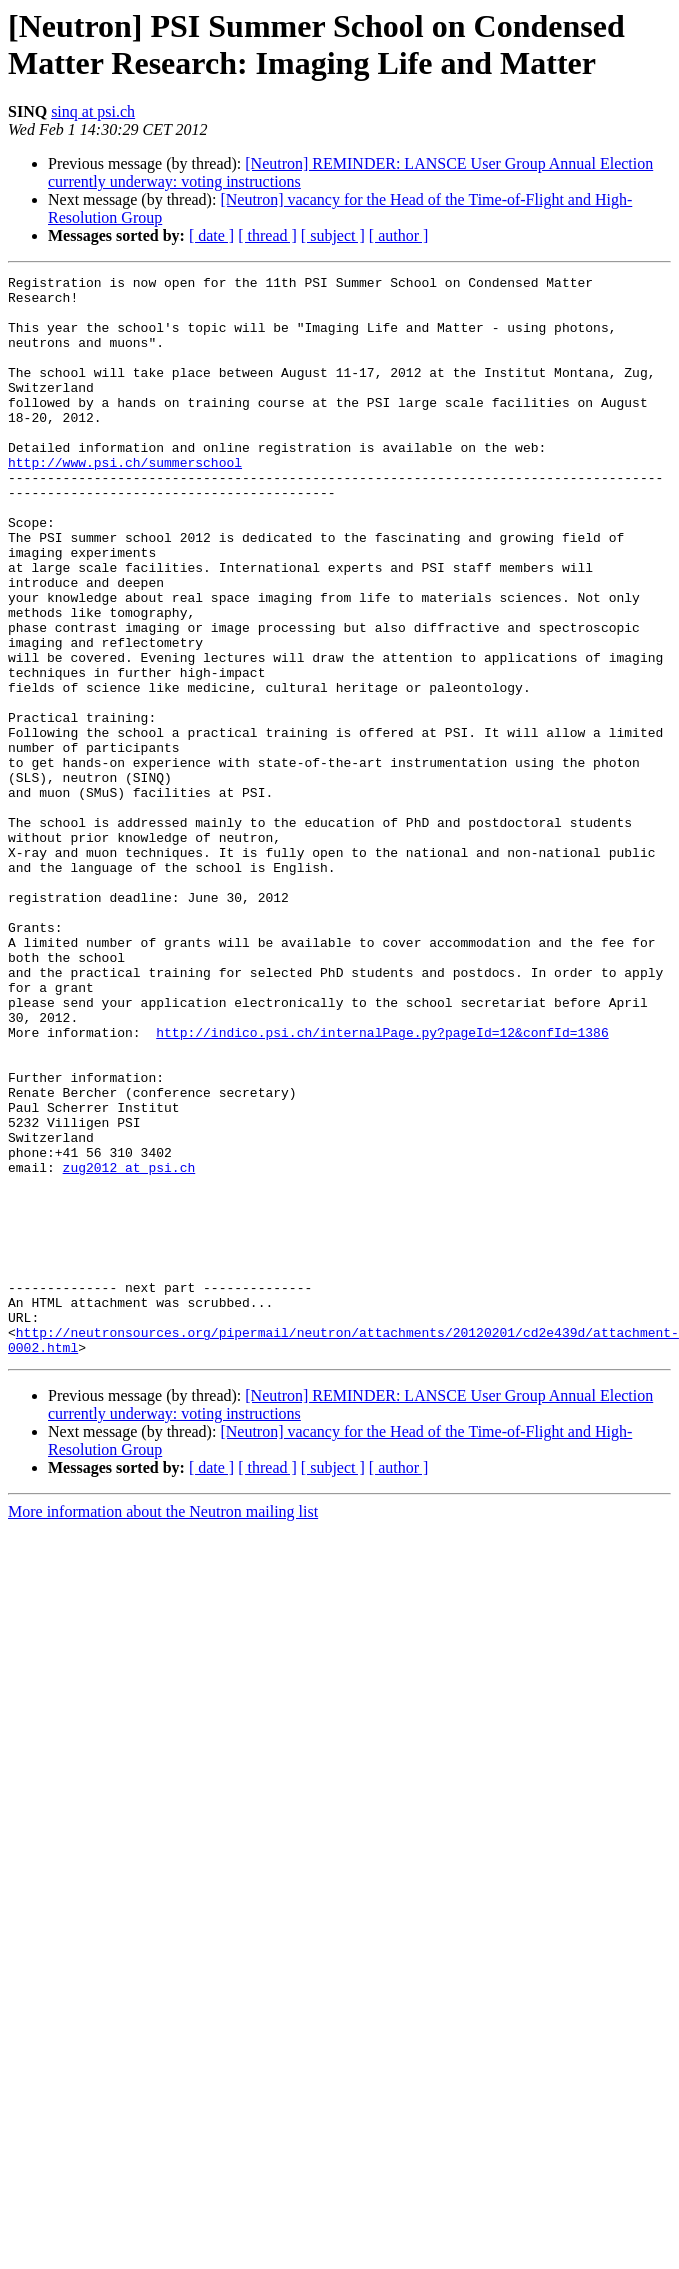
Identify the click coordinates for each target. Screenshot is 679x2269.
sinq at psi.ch (93, 111)
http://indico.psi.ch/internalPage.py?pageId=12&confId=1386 (382, 1167)
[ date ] (211, 235)
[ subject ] (333, 235)
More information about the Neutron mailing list (163, 1709)
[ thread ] (267, 235)
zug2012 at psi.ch (129, 1329)
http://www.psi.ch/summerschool (125, 483)
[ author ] (399, 235)
